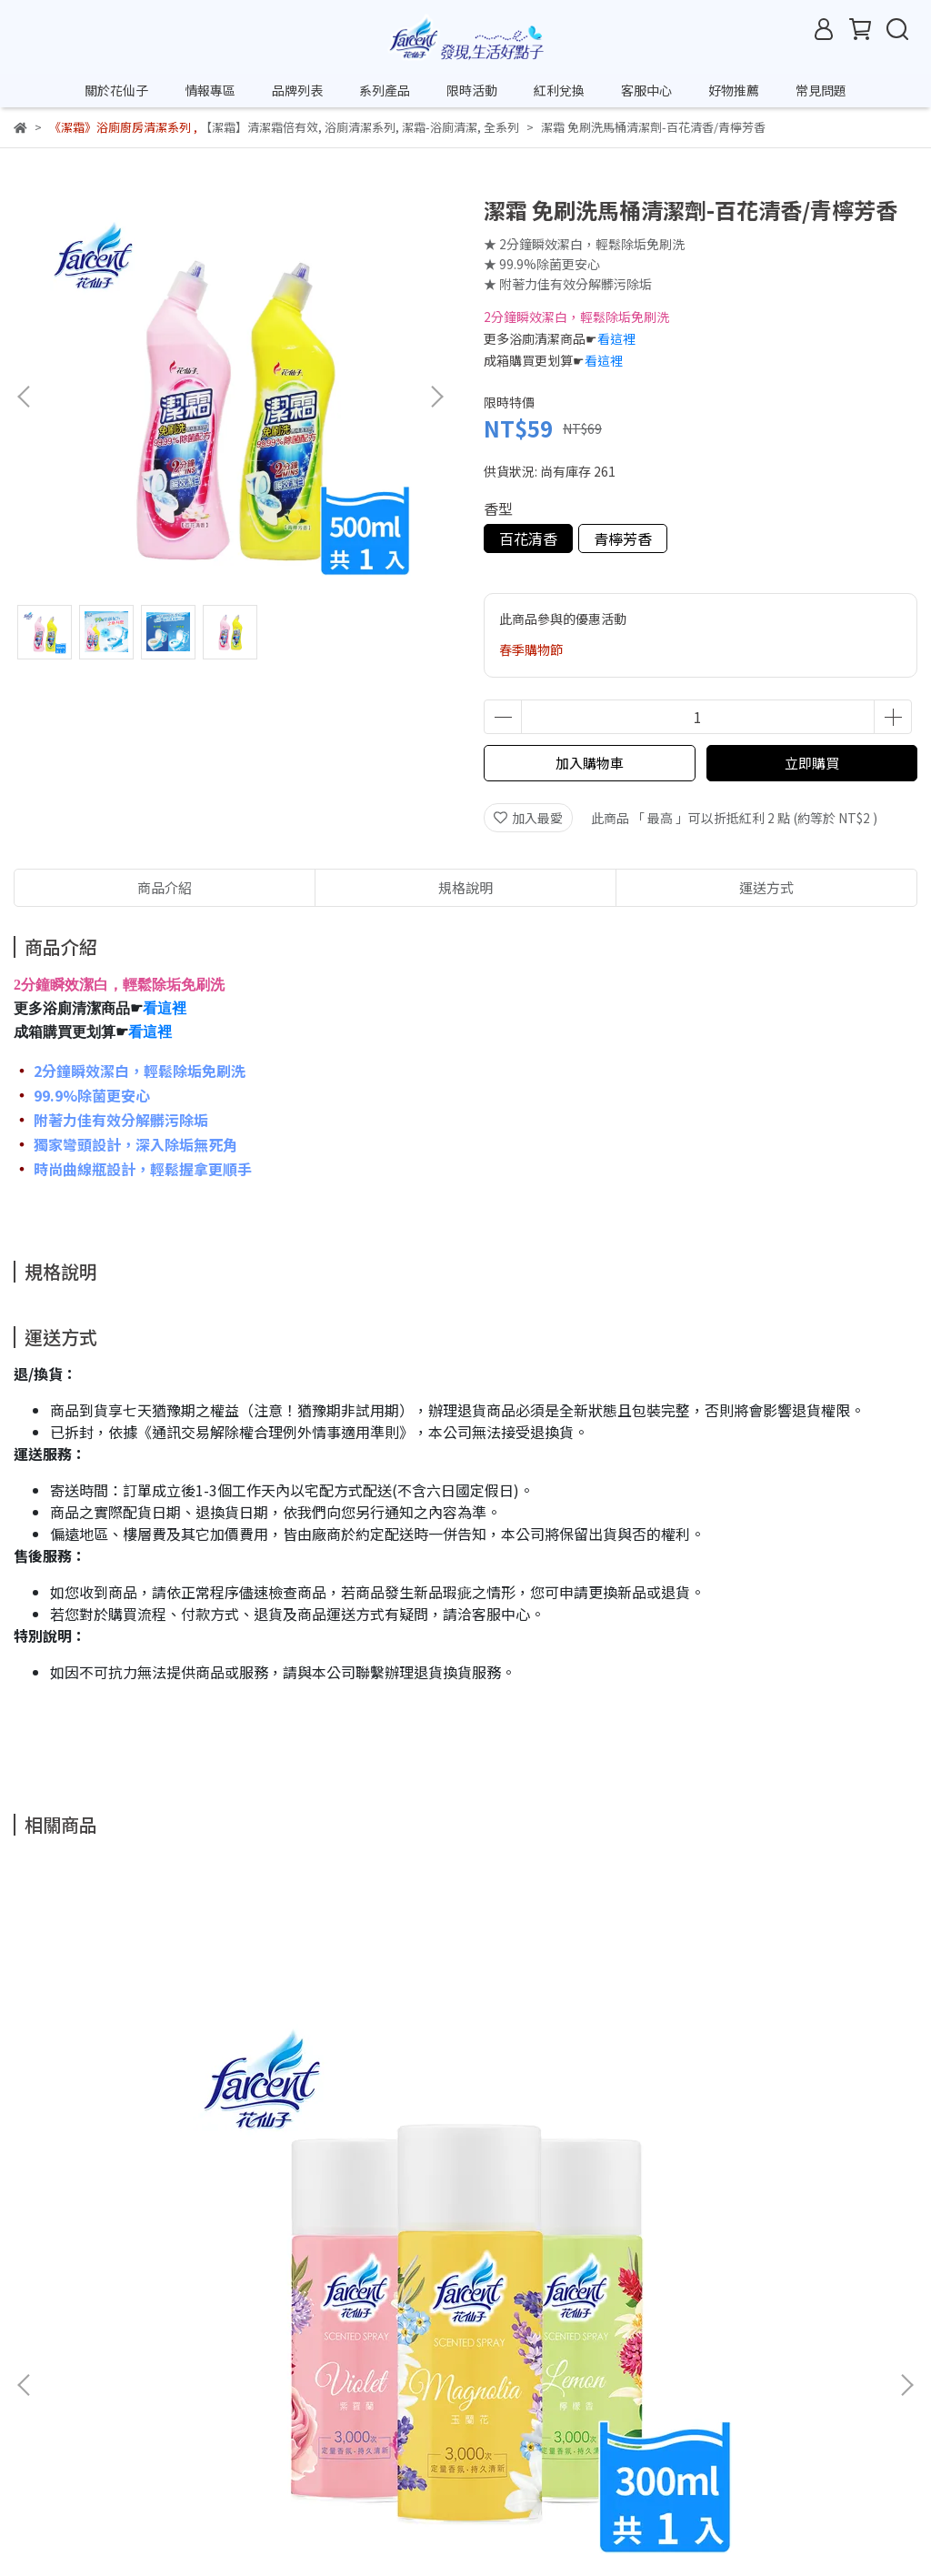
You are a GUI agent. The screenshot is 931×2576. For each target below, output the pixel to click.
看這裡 (616, 338)
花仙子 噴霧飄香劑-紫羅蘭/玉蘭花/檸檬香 (176, 2199)
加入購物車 (590, 762)
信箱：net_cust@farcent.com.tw (112, 2495)
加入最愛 (528, 818)
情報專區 (210, 90)
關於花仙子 (116, 90)
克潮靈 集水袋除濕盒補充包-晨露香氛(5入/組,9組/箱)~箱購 (755, 2199)
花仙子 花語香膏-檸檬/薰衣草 (465, 2190)
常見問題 (821, 90)
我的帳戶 (257, 2391)
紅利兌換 (559, 90)
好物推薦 (733, 90)
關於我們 (39, 2391)
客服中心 (646, 90)
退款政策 (184, 2391)
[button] (436, 397)
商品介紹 (164, 887)
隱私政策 (330, 2391)
